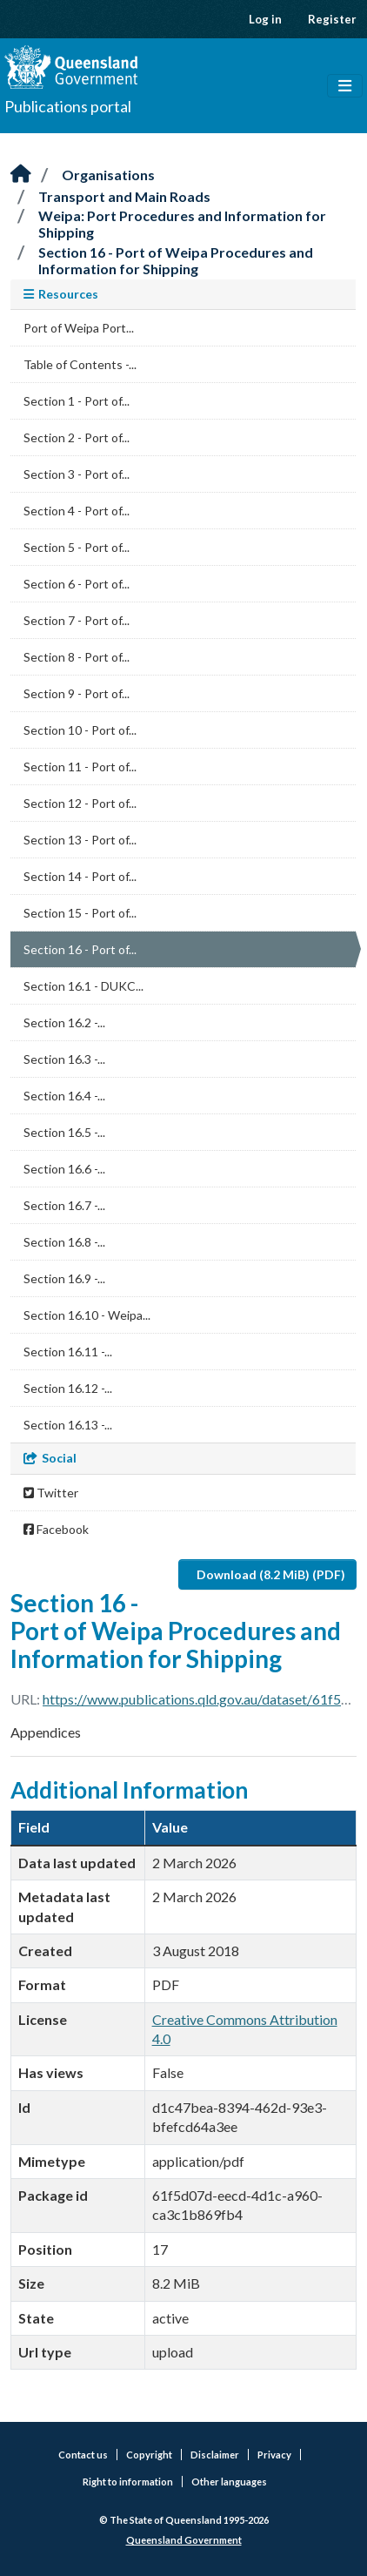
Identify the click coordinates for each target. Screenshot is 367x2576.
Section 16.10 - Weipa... (86, 1315)
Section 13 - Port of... (80, 839)
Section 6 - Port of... (76, 583)
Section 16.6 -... (64, 1168)
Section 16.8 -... (64, 1241)
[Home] (20, 174)
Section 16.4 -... (64, 1095)
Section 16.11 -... (67, 1351)
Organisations (108, 174)
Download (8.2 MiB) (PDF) (271, 1574)
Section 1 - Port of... (76, 400)
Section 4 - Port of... (76, 510)
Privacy (274, 2454)
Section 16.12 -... (67, 1388)
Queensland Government (184, 2540)
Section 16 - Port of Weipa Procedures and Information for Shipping (175, 260)
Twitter (50, 1492)
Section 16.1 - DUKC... (83, 986)
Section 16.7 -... (64, 1205)
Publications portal (67, 106)
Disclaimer (214, 2454)
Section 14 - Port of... (80, 876)
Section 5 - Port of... (76, 547)
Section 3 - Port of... (76, 474)
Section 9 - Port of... (76, 693)
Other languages (229, 2481)
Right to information (128, 2481)
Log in (265, 19)
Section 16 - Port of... (80, 949)
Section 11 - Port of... (80, 766)
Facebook (56, 1529)
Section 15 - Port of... (80, 912)
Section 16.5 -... (64, 1132)
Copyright (149, 2454)
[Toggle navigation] (345, 86)
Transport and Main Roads (124, 196)
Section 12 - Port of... (80, 803)
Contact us (83, 2454)
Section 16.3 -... (64, 1059)
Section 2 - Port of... (76, 437)
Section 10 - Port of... (80, 730)
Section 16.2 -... (64, 1022)
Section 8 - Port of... (76, 656)
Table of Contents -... (80, 364)
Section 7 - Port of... (76, 620)
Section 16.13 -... (67, 1424)
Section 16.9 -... (64, 1278)
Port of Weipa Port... (78, 327)
